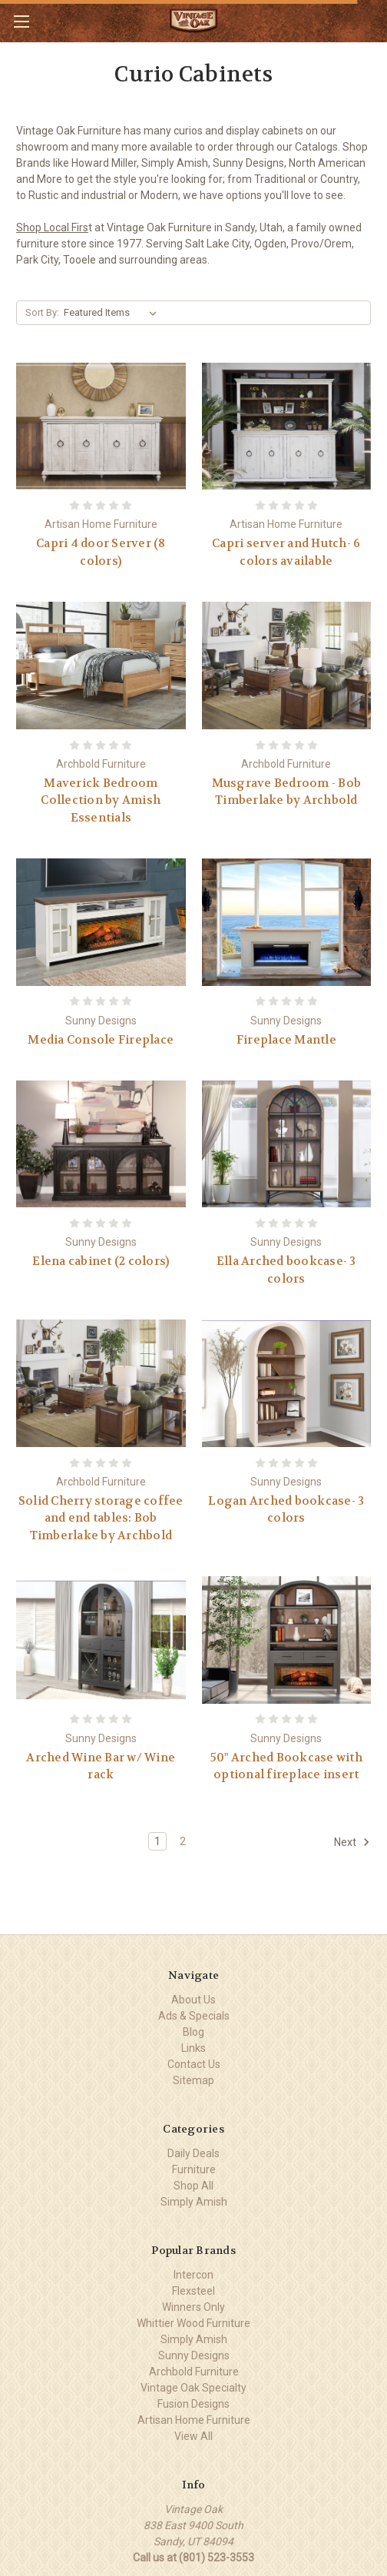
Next (352, 1842)
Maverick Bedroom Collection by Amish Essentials (100, 800)
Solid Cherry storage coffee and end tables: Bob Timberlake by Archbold (101, 1518)
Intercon (193, 2275)
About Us (193, 1999)
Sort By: (42, 312)
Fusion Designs (193, 2404)
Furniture (194, 2169)
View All (193, 2436)
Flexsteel (193, 2291)
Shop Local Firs (52, 227)
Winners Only (193, 2307)
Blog (193, 2032)
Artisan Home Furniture (193, 2420)
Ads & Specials (194, 2016)
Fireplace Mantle (286, 1039)
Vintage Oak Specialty (193, 2388)
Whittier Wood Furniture (193, 2323)
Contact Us (193, 2064)
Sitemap (193, 2080)
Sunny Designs (194, 2355)
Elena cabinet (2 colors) (100, 1261)
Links (193, 2048)
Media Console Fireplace (101, 1039)
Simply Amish (193, 2202)
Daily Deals (193, 2153)
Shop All (193, 2185)
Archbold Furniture (194, 2371)
